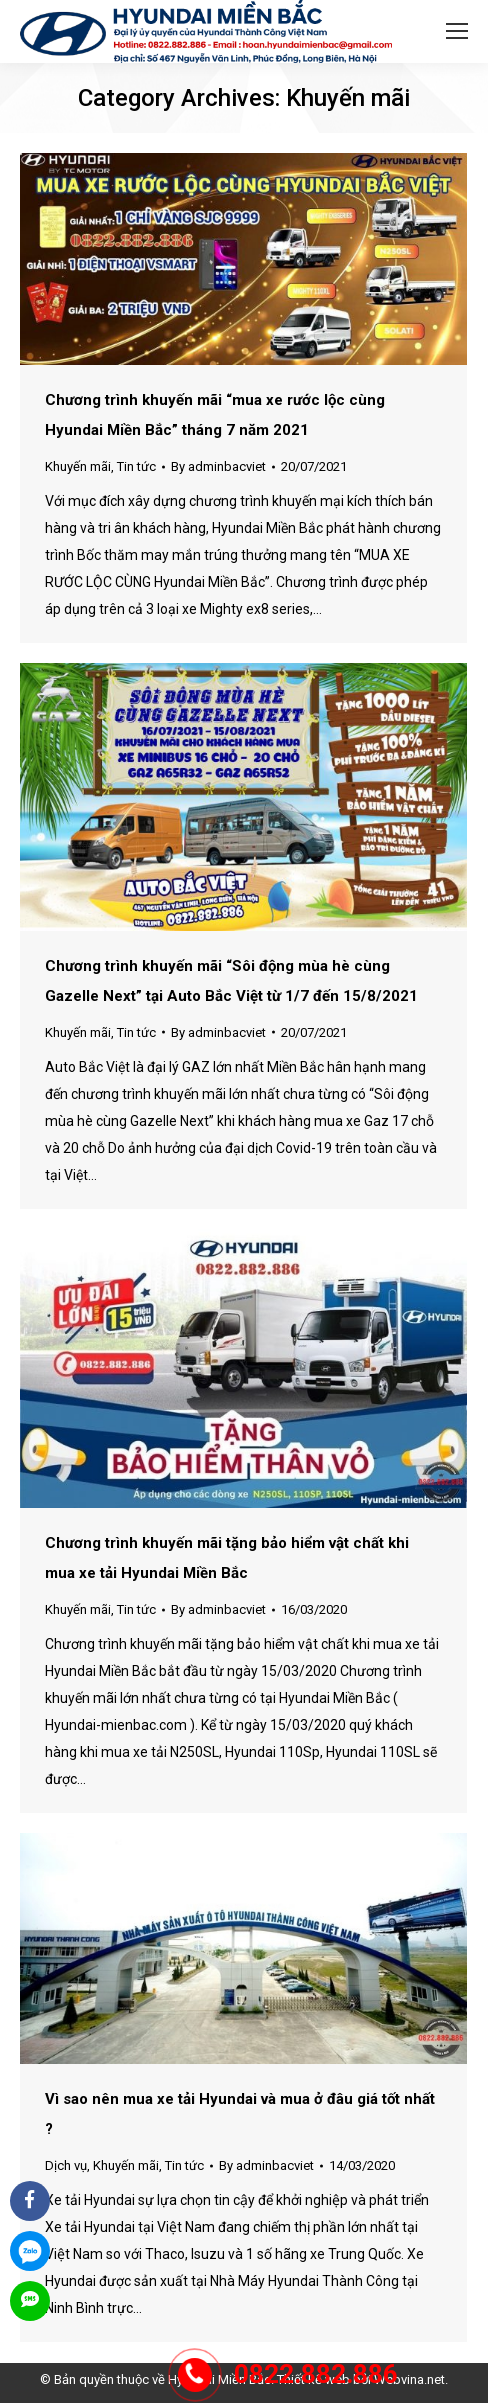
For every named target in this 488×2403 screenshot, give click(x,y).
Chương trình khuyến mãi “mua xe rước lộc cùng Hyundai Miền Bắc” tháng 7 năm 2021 (215, 415)
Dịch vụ (66, 2165)
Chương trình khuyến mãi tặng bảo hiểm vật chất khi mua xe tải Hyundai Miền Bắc (227, 1558)
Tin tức (136, 466)
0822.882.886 (316, 2374)
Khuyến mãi (78, 466)
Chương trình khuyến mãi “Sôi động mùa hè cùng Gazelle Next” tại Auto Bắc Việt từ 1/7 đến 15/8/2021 (231, 981)
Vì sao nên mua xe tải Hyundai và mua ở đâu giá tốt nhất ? (240, 2114)
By (218, 466)
